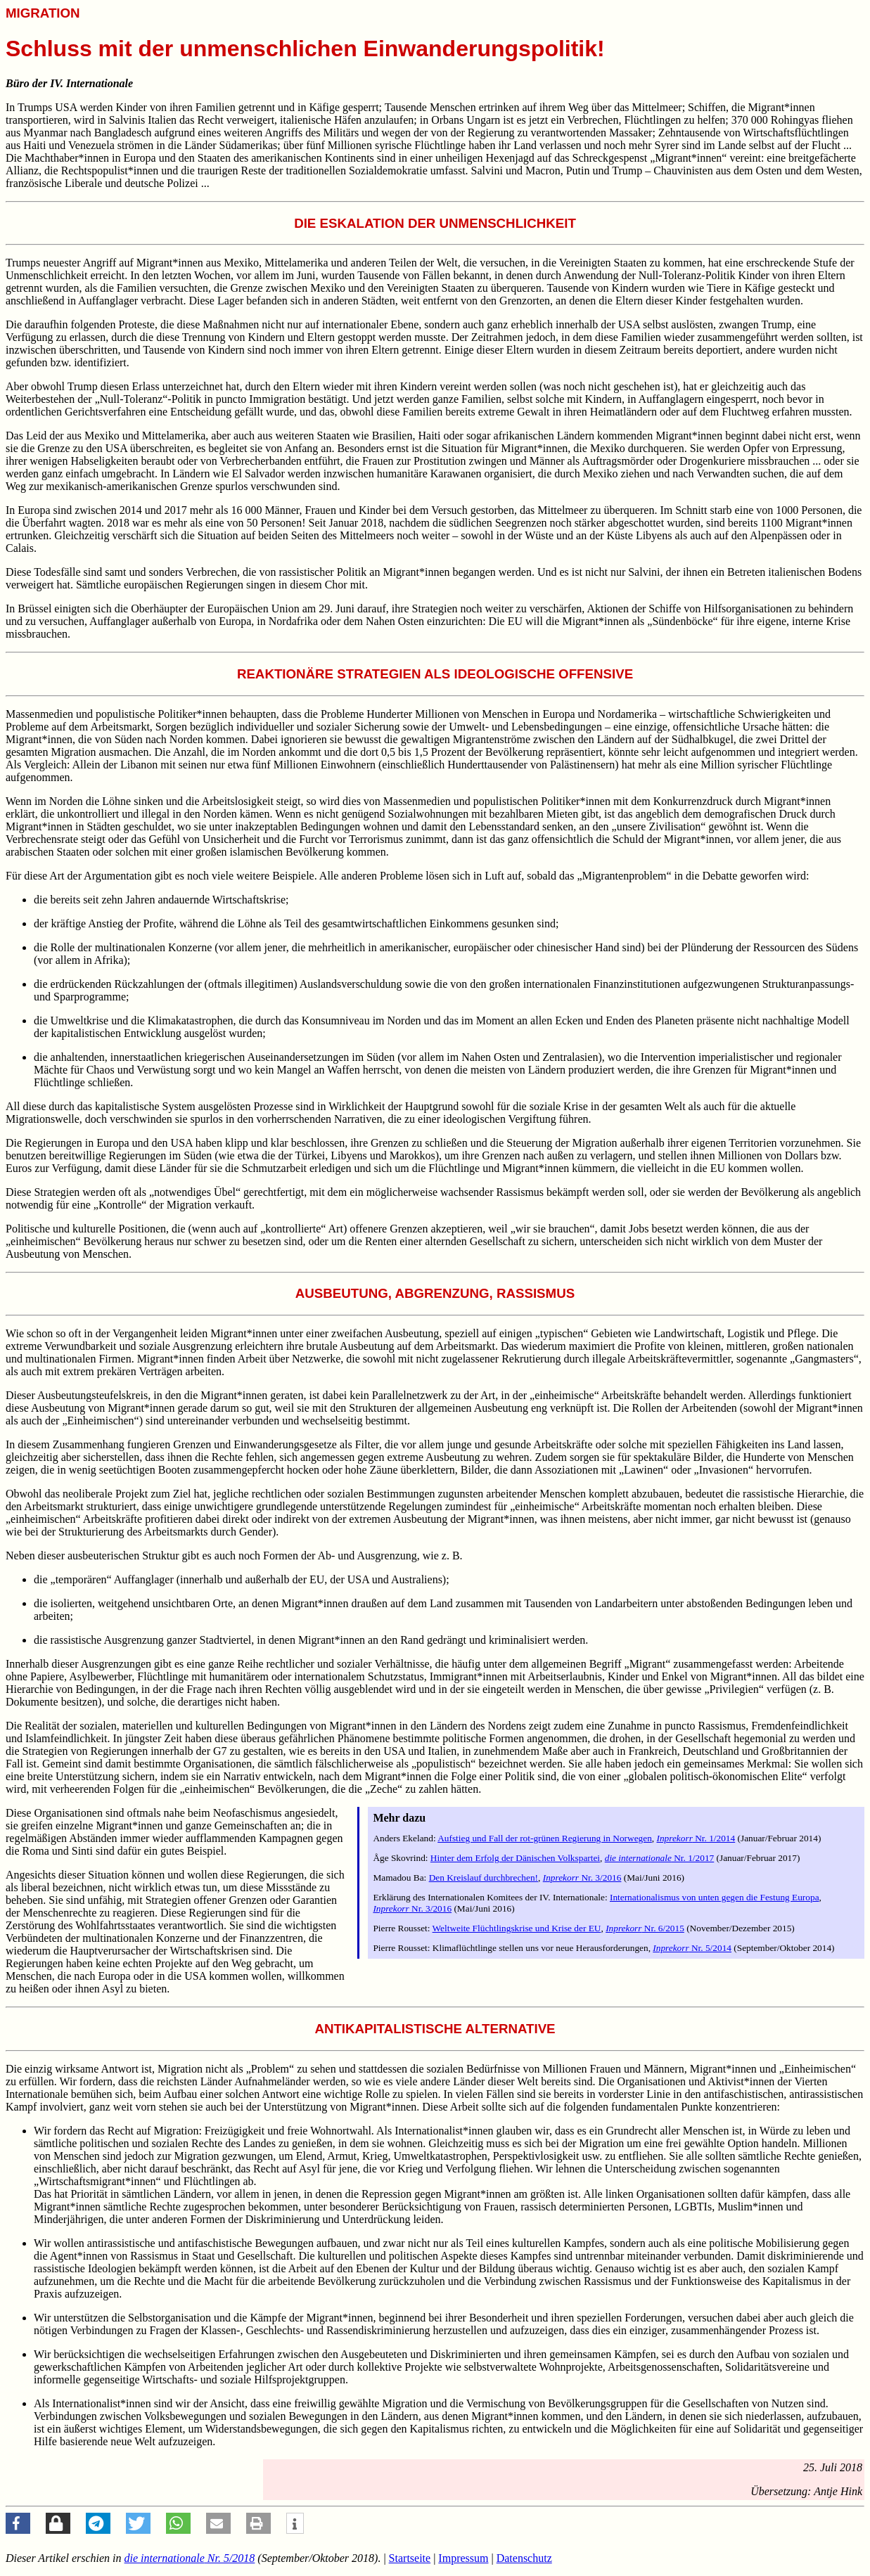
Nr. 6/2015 (645, 1928)
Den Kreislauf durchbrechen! (483, 1877)
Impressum (463, 2558)
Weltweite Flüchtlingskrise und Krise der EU (517, 1928)
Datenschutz (524, 2558)
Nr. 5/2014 (692, 1948)
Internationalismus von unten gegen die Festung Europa (714, 1897)
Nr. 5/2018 (189, 2558)
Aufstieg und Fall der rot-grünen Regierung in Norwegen (544, 1838)
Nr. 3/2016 (582, 1877)
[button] (18, 2523)
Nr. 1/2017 (660, 1858)
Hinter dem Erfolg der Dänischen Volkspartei (515, 1858)
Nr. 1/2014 (696, 1838)
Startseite (410, 2558)
